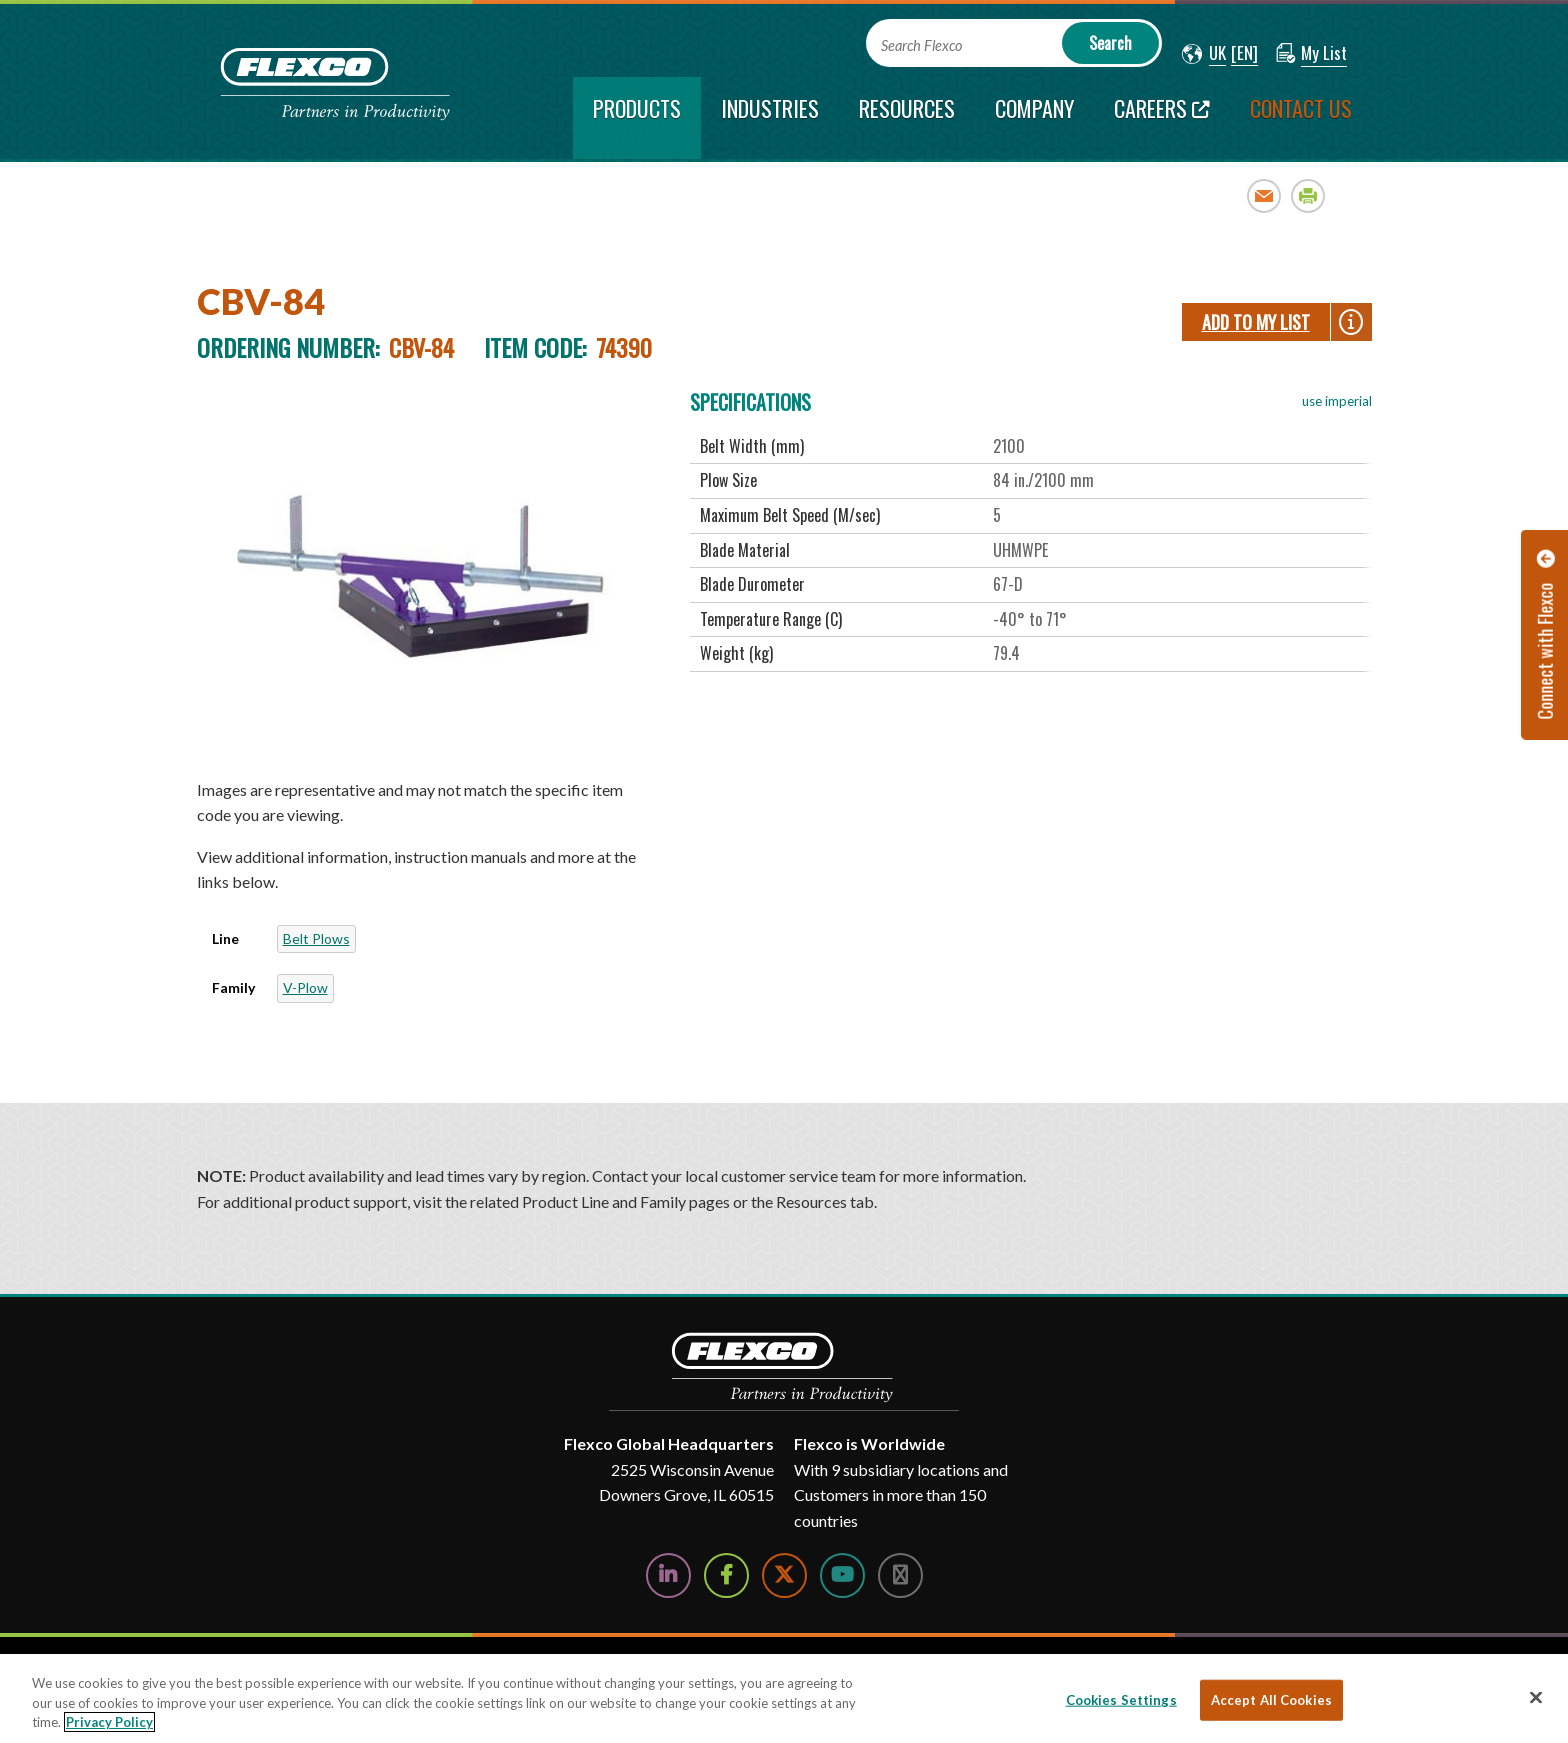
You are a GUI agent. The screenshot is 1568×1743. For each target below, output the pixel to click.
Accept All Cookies (1271, 1699)
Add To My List (1256, 322)
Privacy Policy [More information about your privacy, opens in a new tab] (109, 1722)
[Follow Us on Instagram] (900, 1575)
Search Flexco (921, 45)
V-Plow (305, 987)
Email (1264, 195)
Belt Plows (316, 938)
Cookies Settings (1121, 1699)
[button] (1204, 54)
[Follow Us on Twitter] (784, 1575)
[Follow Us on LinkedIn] (668, 1575)
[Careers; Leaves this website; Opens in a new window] (1162, 118)
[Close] (1536, 1697)
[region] (784, 1698)
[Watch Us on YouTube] (842, 1575)
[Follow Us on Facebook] (726, 1575)
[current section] (637, 118)
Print (1308, 195)
